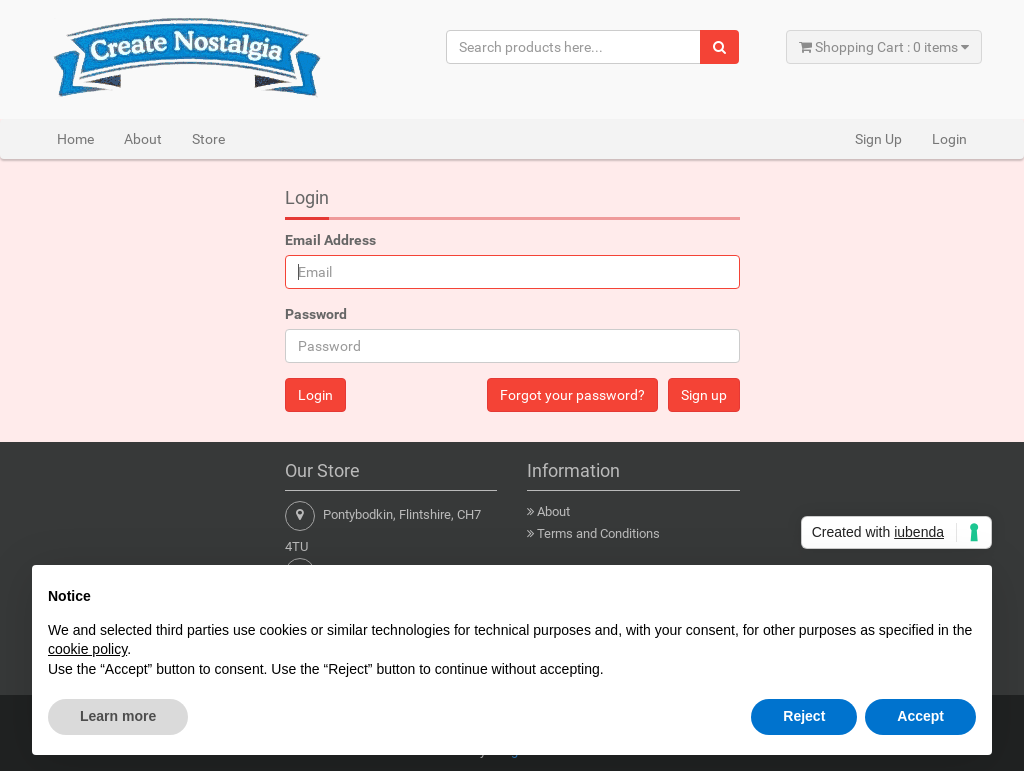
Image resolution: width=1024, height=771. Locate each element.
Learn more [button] (118, 716)
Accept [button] (920, 716)
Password (316, 314)
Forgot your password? (572, 395)
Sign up (704, 395)
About (143, 139)
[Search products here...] (574, 47)
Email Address (330, 240)
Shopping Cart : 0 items (884, 47)
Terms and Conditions (598, 533)
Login (949, 139)
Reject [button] (804, 716)
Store (208, 139)
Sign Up (878, 139)
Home (75, 139)
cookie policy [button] (87, 649)
